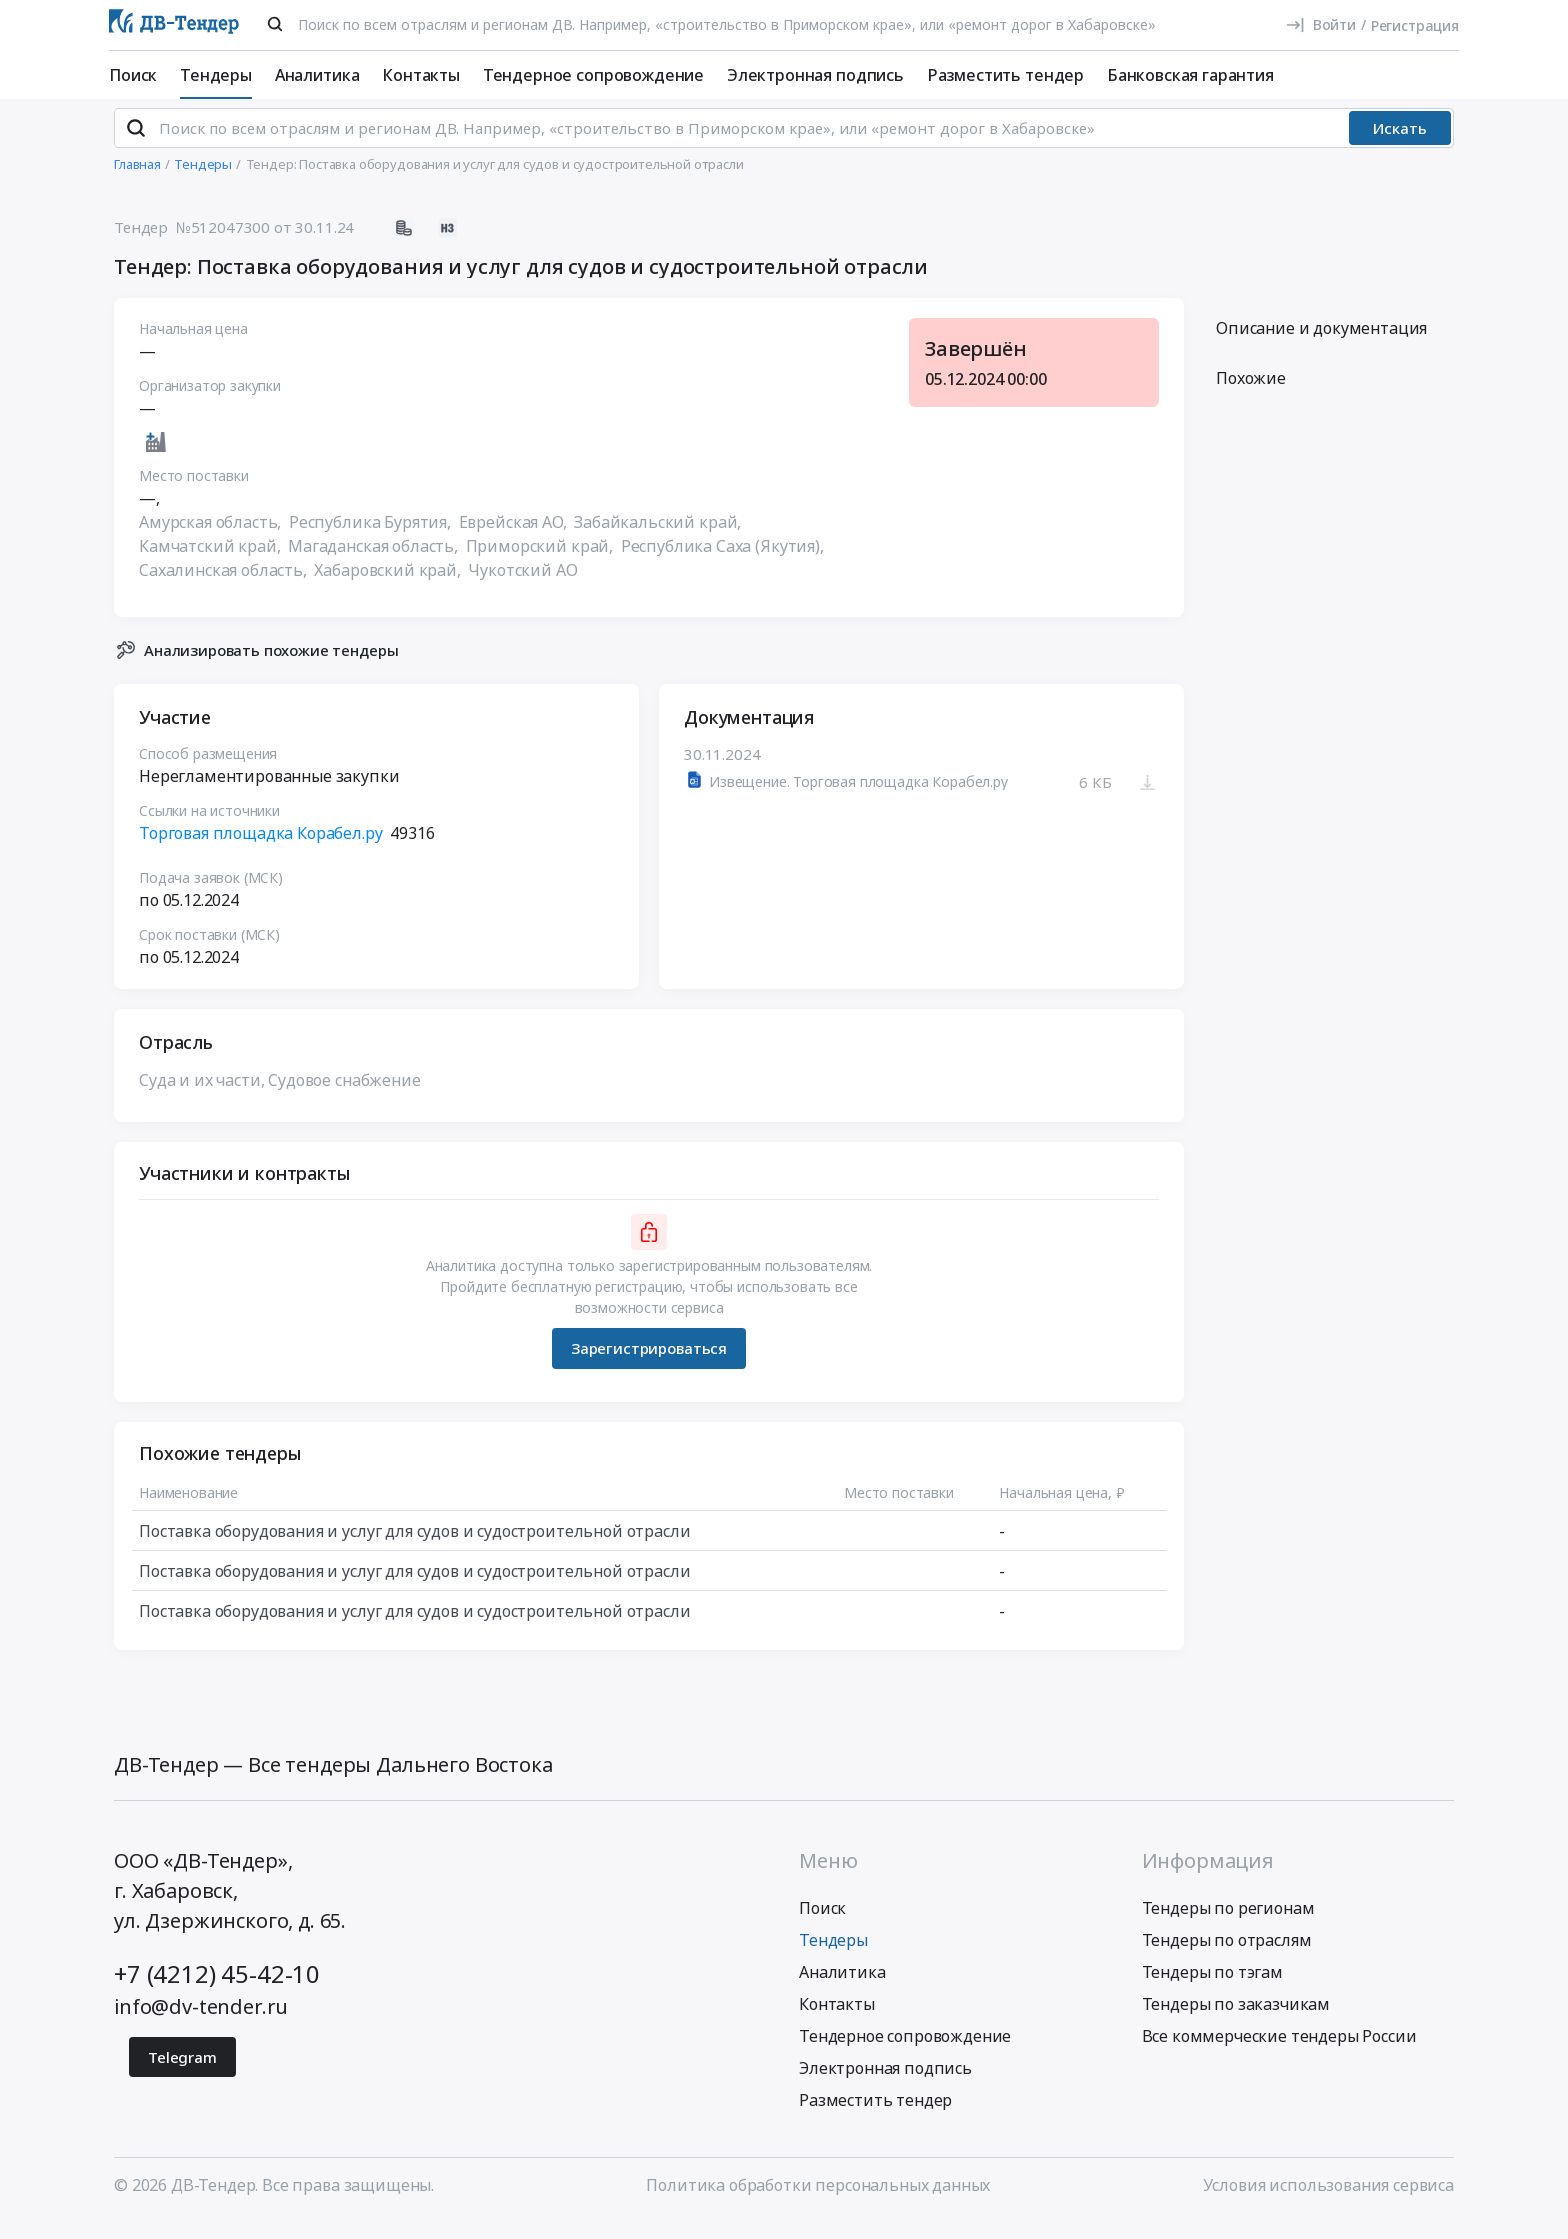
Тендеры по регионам (1228, 1925)
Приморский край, (541, 563)
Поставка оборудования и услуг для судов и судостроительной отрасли (414, 1547)
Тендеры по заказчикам (1236, 2021)
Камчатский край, (211, 563)
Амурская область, (212, 539)
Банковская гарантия (1190, 75)
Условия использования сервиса (1328, 2202)
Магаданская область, (375, 563)
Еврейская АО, (515, 539)
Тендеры (216, 75)
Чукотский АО (522, 587)
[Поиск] (275, 24)
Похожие (1251, 395)
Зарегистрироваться (649, 1365)
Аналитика (317, 75)
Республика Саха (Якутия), (724, 563)
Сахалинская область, (225, 587)
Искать (1400, 145)
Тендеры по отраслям (1227, 1957)
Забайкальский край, (659, 539)
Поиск (133, 75)
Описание (1321, 345)
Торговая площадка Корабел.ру (261, 849)
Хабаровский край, (389, 587)
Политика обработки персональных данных (818, 2202)
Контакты (421, 75)
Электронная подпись (815, 75)
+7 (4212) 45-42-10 (217, 1990)
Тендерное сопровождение (593, 75)
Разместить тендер (1005, 75)
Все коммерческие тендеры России (1279, 2053)
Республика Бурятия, (372, 539)
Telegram (182, 2074)
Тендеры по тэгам (1212, 1989)
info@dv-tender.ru (201, 2023)
